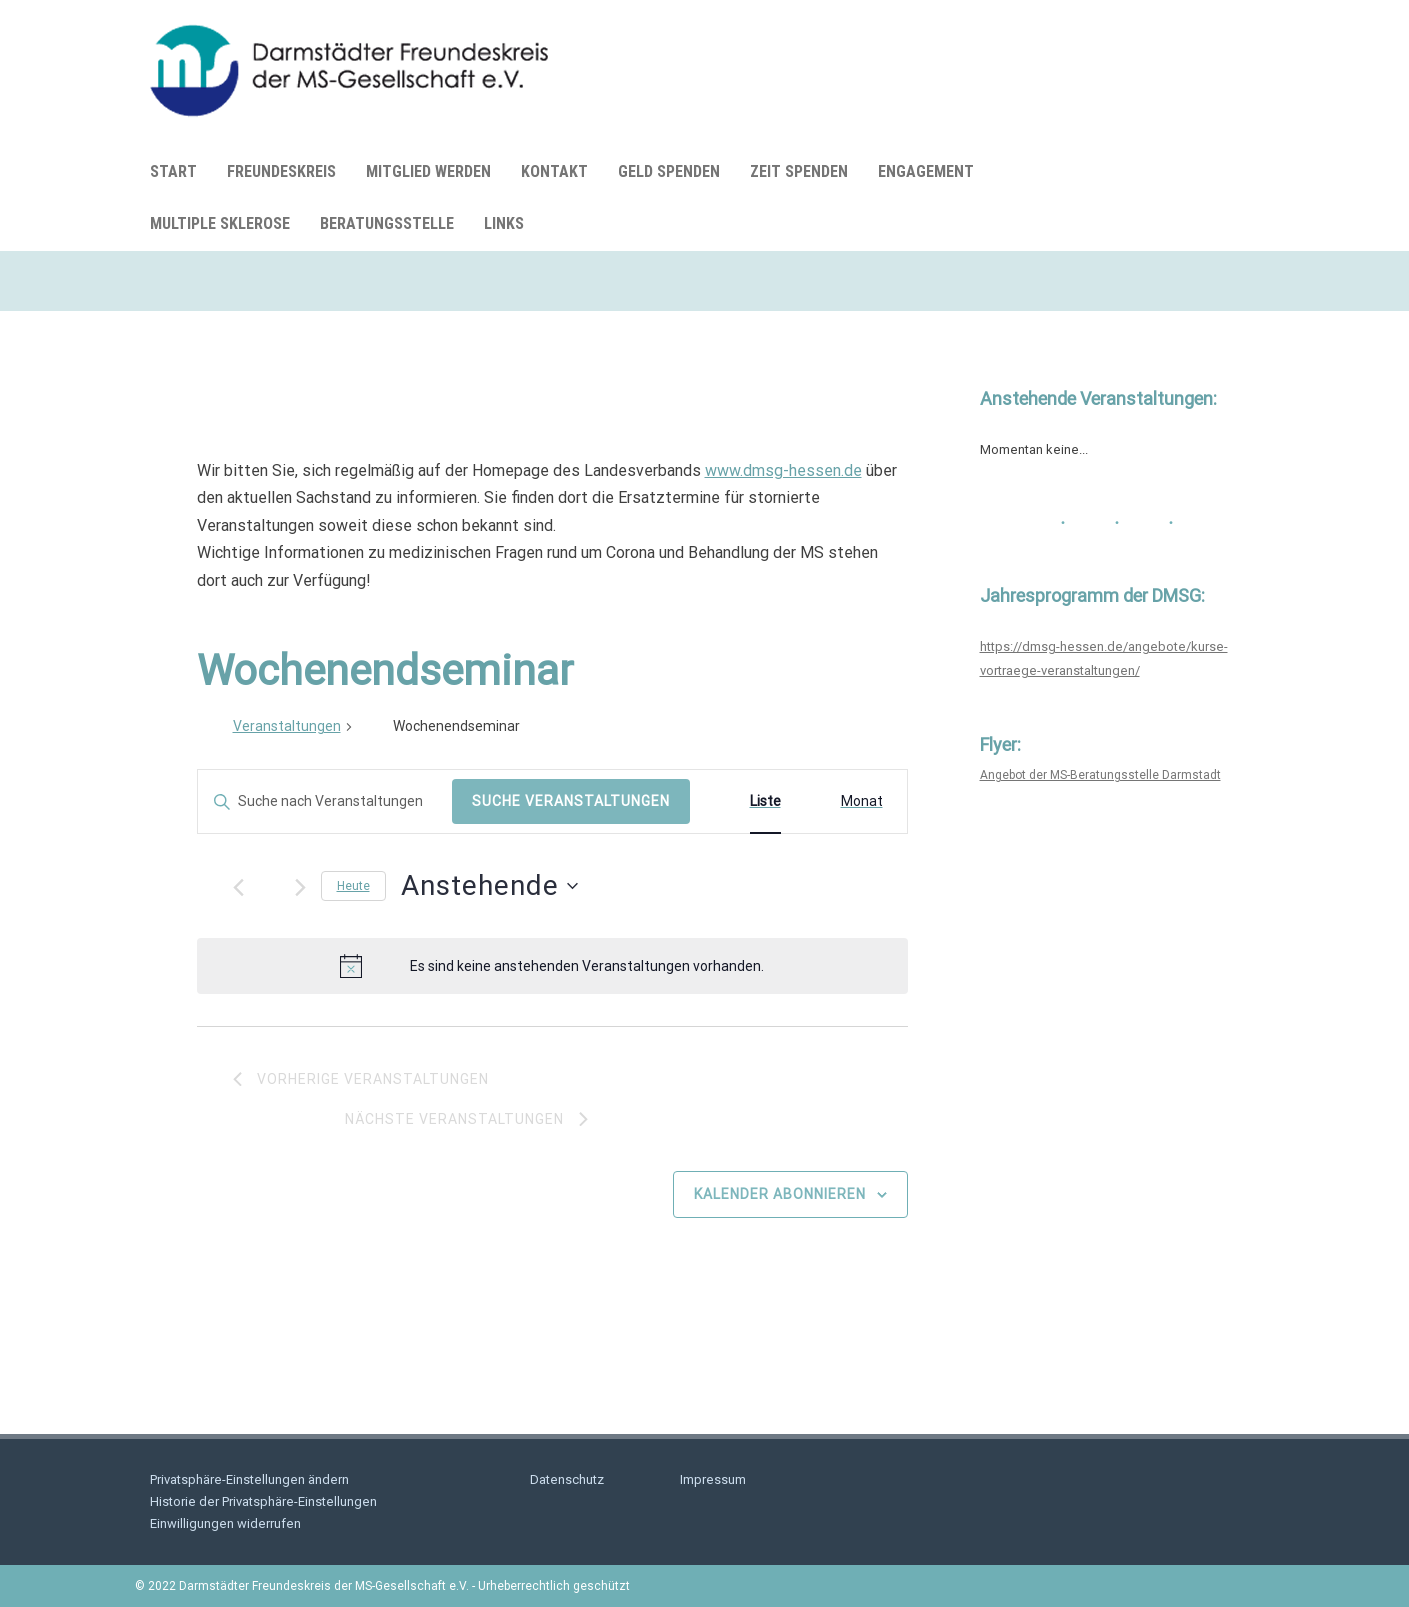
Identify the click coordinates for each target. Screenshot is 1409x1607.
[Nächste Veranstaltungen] (300, 887)
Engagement (926, 171)
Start (173, 171)
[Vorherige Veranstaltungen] (238, 887)
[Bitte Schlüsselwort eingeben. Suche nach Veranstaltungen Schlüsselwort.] (325, 801)
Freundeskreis (281, 171)
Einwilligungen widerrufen (225, 1523)
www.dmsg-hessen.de (783, 470)
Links (504, 223)
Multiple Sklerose (220, 223)
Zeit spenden (799, 171)
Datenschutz (567, 1479)
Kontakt (554, 171)
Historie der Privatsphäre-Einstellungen (263, 1501)
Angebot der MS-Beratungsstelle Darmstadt (1100, 775)
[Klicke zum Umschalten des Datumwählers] (489, 886)
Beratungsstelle (387, 223)
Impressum (713, 1479)
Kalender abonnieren (780, 1194)
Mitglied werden (428, 171)
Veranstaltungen (287, 726)
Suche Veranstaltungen (571, 801)
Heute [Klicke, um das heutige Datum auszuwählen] (353, 886)
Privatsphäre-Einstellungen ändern (249, 1479)
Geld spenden (669, 171)
